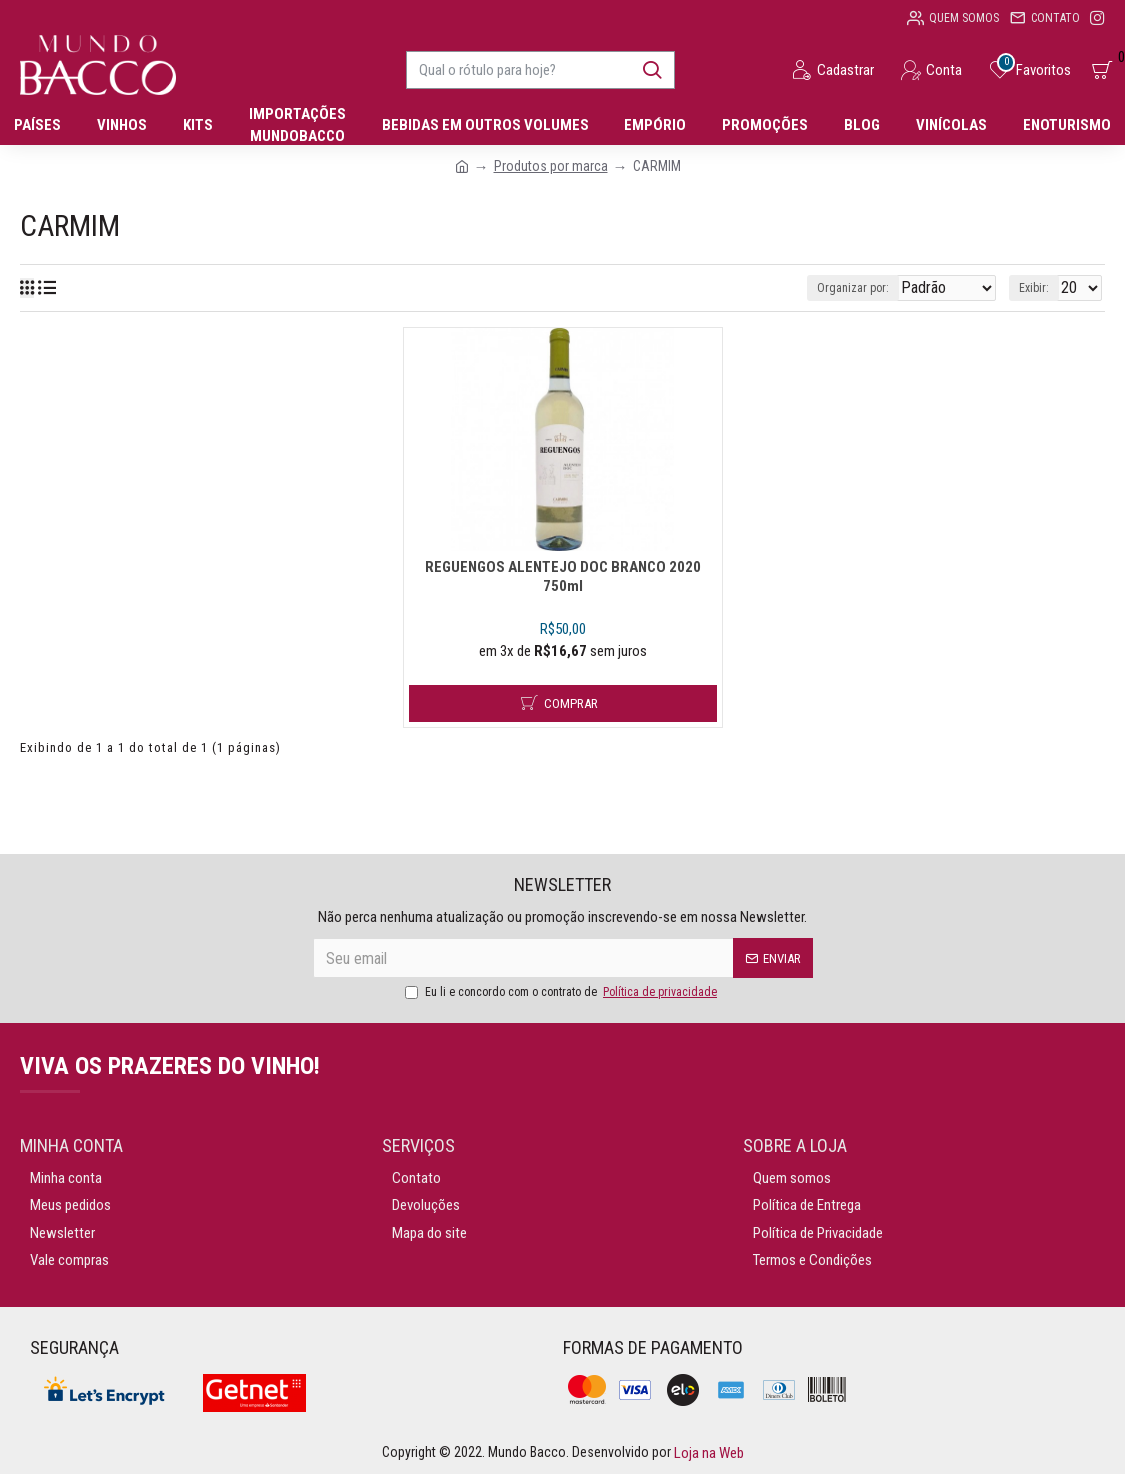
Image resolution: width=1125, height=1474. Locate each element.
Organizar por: (827, 288)
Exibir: (1040, 288)
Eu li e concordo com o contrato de (562, 992)
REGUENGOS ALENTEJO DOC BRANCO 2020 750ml (563, 654)
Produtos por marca (551, 166)
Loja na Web (707, 1453)
